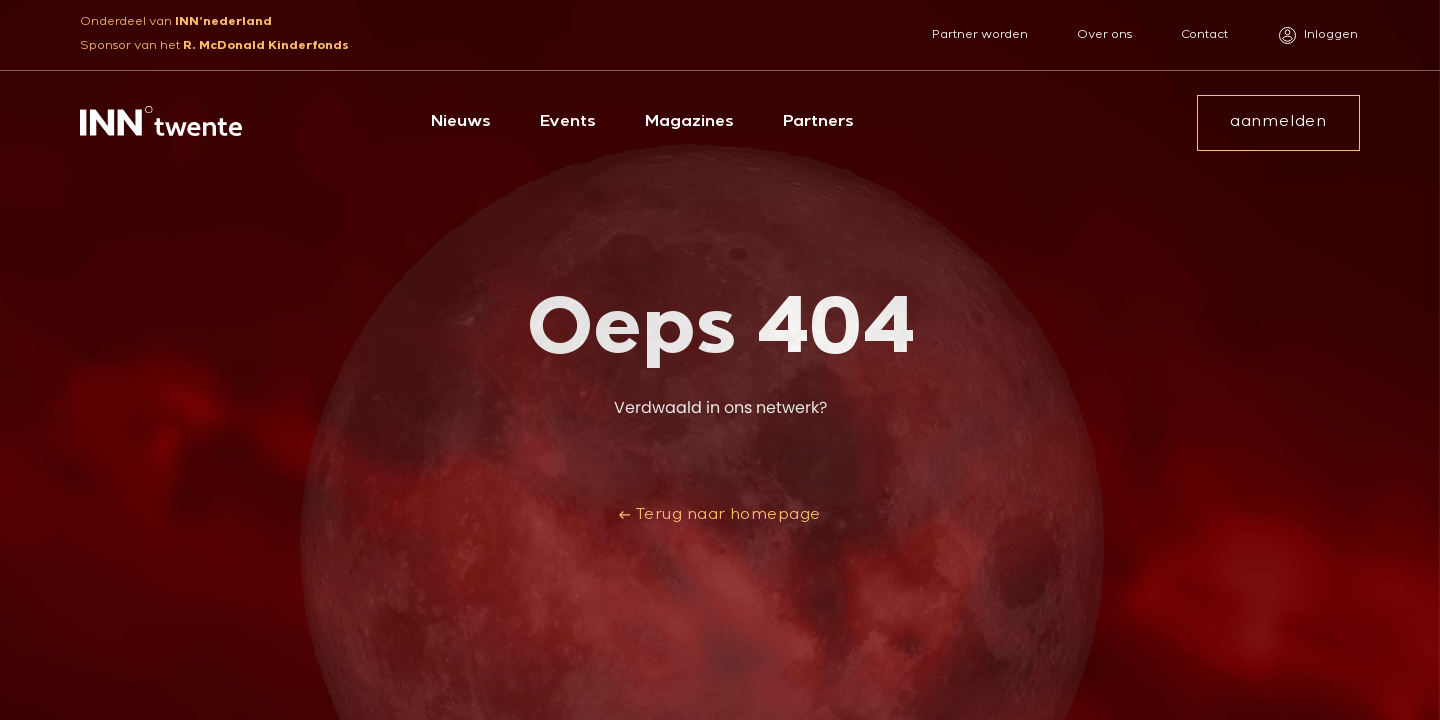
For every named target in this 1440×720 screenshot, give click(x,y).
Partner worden (980, 36)
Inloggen (1318, 35)
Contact (1204, 36)
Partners (818, 123)
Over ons (1104, 36)
